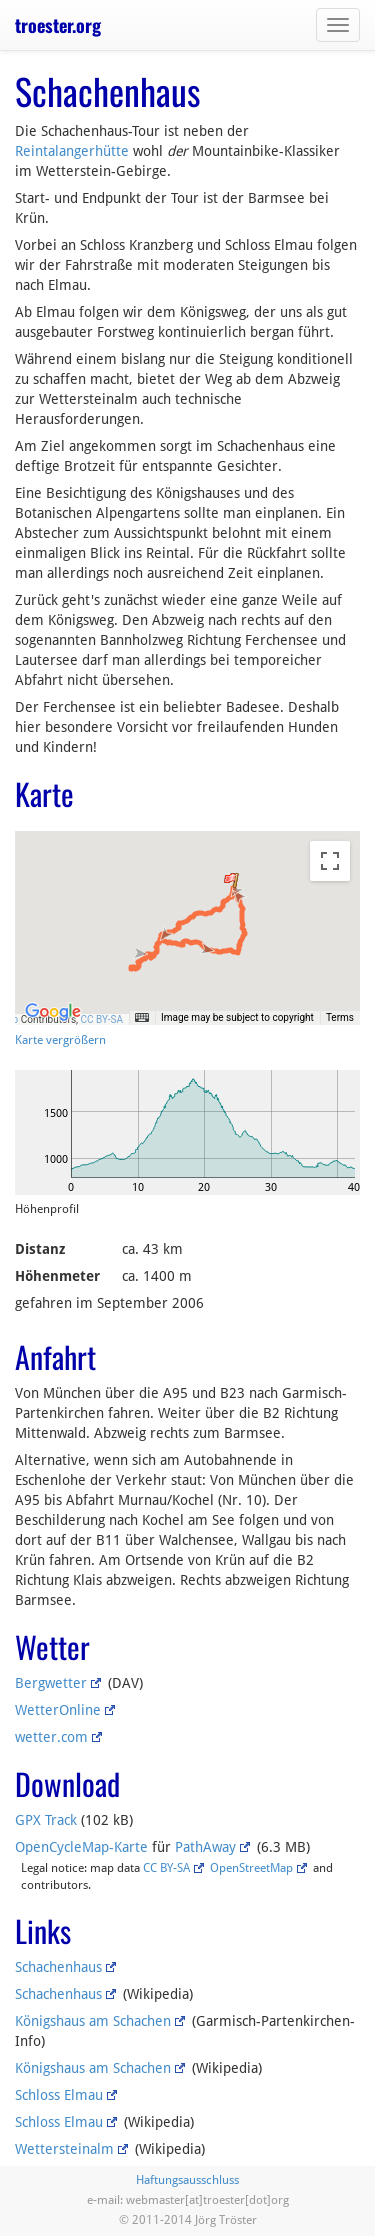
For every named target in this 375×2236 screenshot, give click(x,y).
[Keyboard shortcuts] (142, 1018)
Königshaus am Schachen (93, 2021)
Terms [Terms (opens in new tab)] (340, 1017)
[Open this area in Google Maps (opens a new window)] (53, 1012)
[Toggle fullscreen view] (330, 861)
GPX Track (46, 1820)
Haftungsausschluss (187, 2180)
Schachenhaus (58, 1967)
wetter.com (51, 1737)
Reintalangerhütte (72, 151)
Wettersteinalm (64, 2149)
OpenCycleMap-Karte (81, 1847)
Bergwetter (51, 1683)
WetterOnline (58, 1710)
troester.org (58, 25)
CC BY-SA (102, 1019)
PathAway (205, 1847)
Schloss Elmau (59, 2095)
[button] (232, 880)
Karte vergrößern (60, 1040)
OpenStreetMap (251, 1868)
